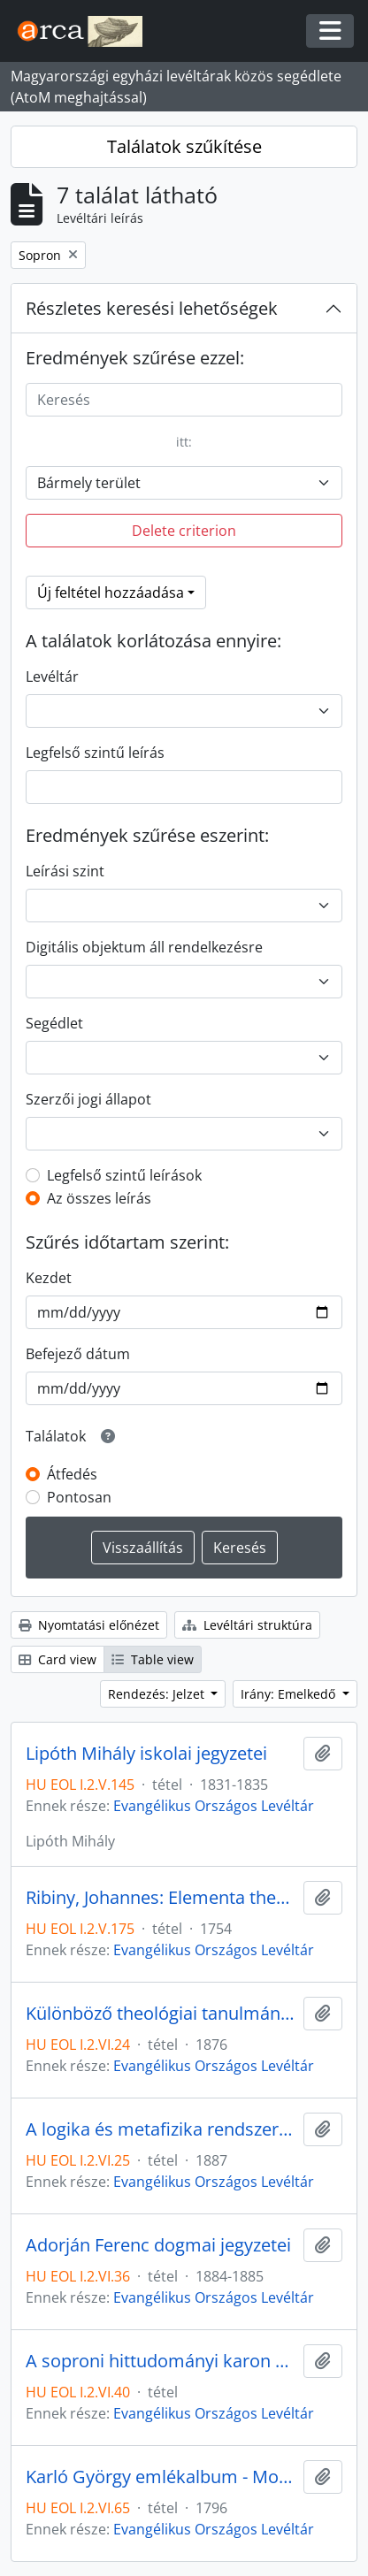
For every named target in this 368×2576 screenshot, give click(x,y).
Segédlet (54, 1023)
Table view (152, 1659)
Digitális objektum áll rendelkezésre (144, 947)
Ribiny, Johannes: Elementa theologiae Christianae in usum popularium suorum (161, 1897)
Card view (57, 1659)
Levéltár (52, 676)
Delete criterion (184, 530)
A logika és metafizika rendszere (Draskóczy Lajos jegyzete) (161, 2129)
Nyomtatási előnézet (89, 1625)
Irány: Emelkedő (290, 1693)
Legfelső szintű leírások (124, 1175)
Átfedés (72, 1474)
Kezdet (49, 1278)
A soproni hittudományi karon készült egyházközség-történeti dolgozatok (161, 2361)
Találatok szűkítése (184, 146)
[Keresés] (184, 400)
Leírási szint (65, 871)
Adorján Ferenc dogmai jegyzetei (158, 2245)
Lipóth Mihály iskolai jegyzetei (146, 1753)
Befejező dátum (78, 1354)
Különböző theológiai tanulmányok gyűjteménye (161, 2013)
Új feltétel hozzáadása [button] (110, 592)
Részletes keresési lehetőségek (152, 308)
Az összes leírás (99, 1198)
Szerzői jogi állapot (88, 1099)
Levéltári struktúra (247, 1625)
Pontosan (79, 1497)
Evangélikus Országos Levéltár (213, 1805)
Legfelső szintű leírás (95, 752)
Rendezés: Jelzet (158, 1693)
